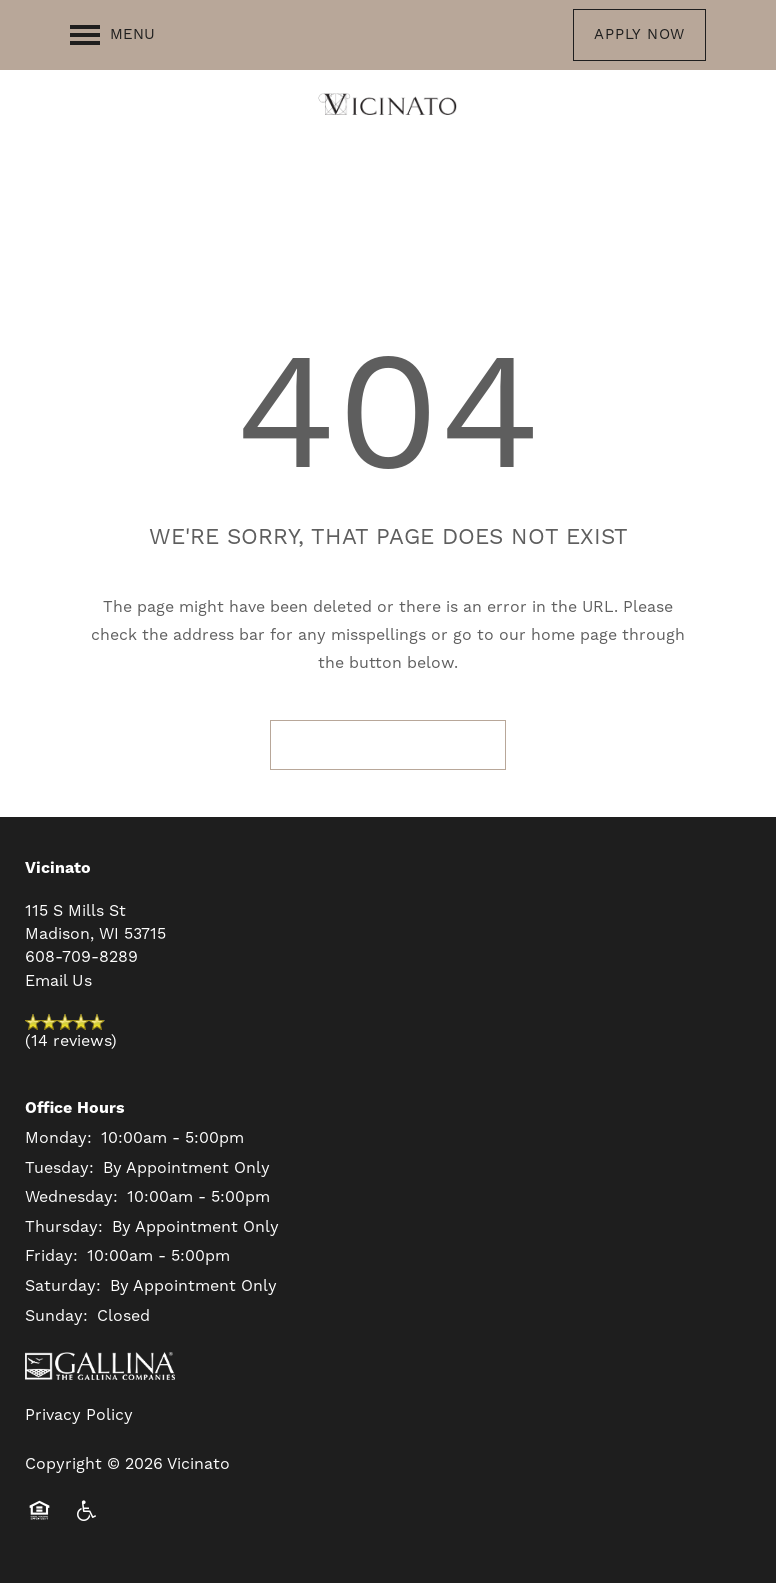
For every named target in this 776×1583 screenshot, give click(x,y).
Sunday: (56, 1316)
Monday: (58, 1138)
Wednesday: (71, 1197)
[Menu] (112, 35)
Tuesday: (59, 1168)
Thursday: (64, 1227)
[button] (639, 35)
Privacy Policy (79, 1415)
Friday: (51, 1256)
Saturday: (63, 1286)
